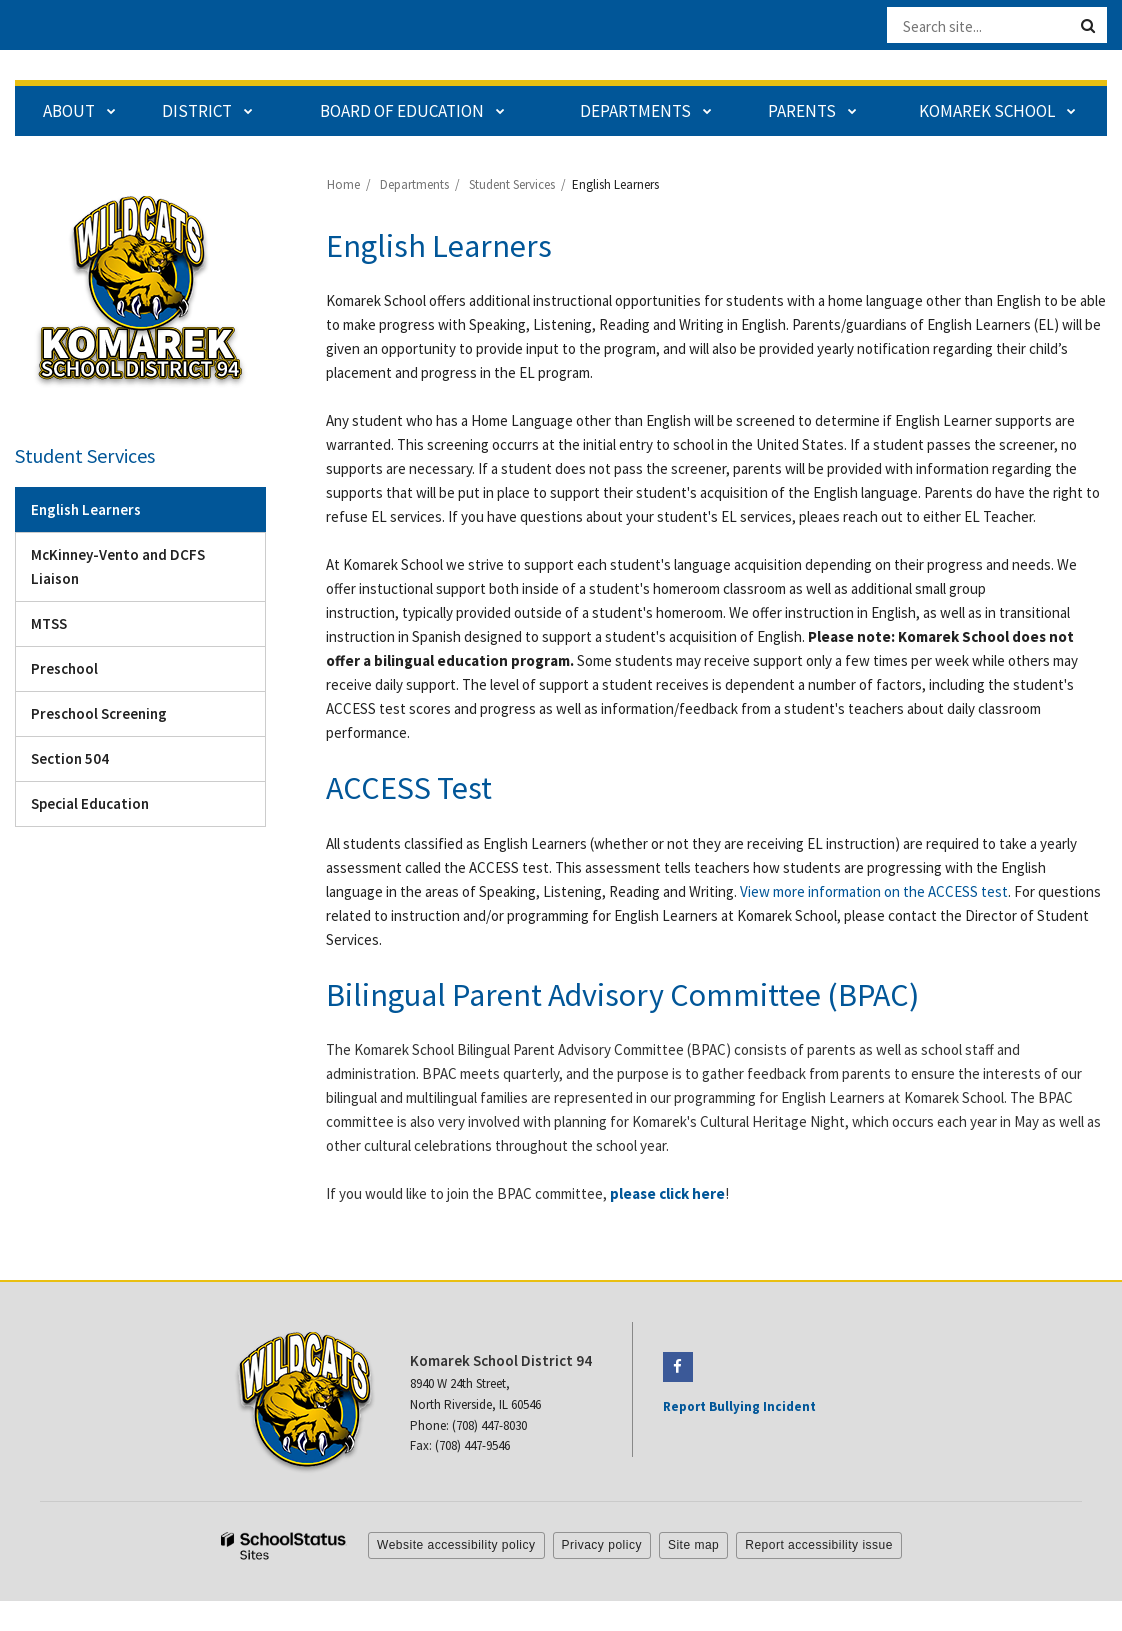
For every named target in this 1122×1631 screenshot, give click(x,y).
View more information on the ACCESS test (874, 891)
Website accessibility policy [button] (456, 1545)
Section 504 (70, 758)
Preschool (64, 668)
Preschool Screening (99, 713)
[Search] (1088, 26)
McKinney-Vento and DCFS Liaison (118, 566)
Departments (414, 184)
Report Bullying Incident (739, 1406)
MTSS (49, 623)
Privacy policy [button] (602, 1545)
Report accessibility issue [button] (819, 1545)
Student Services (512, 184)
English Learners (86, 509)
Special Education (90, 803)
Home (343, 184)
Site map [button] (693, 1545)
